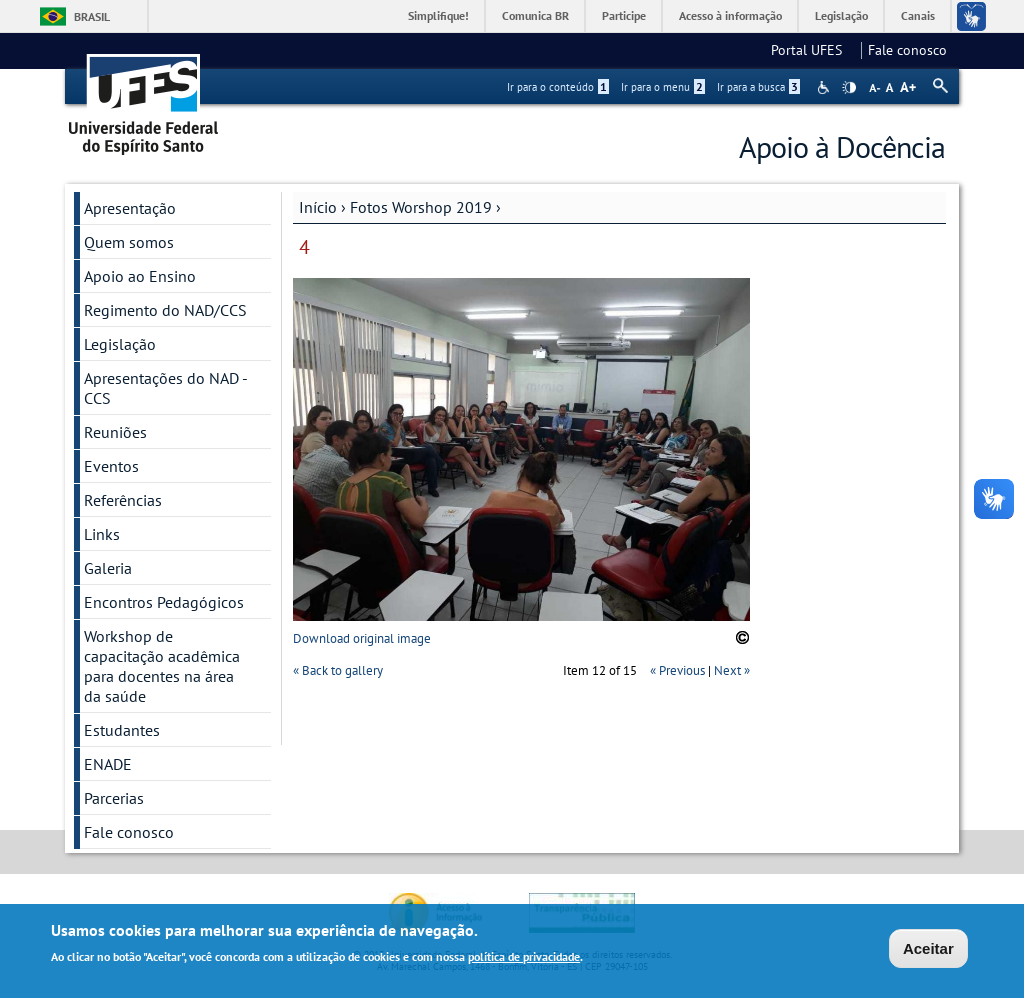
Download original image (362, 638)
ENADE (108, 764)
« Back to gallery (338, 670)
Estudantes (122, 730)
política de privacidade (524, 959)
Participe (624, 15)
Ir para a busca (758, 87)
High (849, 88)
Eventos (111, 466)
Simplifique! (438, 15)
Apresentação (130, 208)
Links (102, 534)
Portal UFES (812, 50)
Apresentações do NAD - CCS (166, 388)
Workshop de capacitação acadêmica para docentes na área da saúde (162, 666)
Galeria (108, 568)
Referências (123, 500)
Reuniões (115, 432)
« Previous (677, 670)
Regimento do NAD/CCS (165, 310)
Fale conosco (907, 50)
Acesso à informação (730, 15)
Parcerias (114, 798)
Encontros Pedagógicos (164, 602)
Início (318, 207)
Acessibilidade (825, 87)
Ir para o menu (663, 87)
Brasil (92, 16)
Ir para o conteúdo (558, 87)
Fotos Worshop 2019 (421, 207)
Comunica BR (535, 15)
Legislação (841, 15)
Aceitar (928, 951)
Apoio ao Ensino (140, 276)
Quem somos (129, 242)
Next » (732, 670)
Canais (918, 15)
